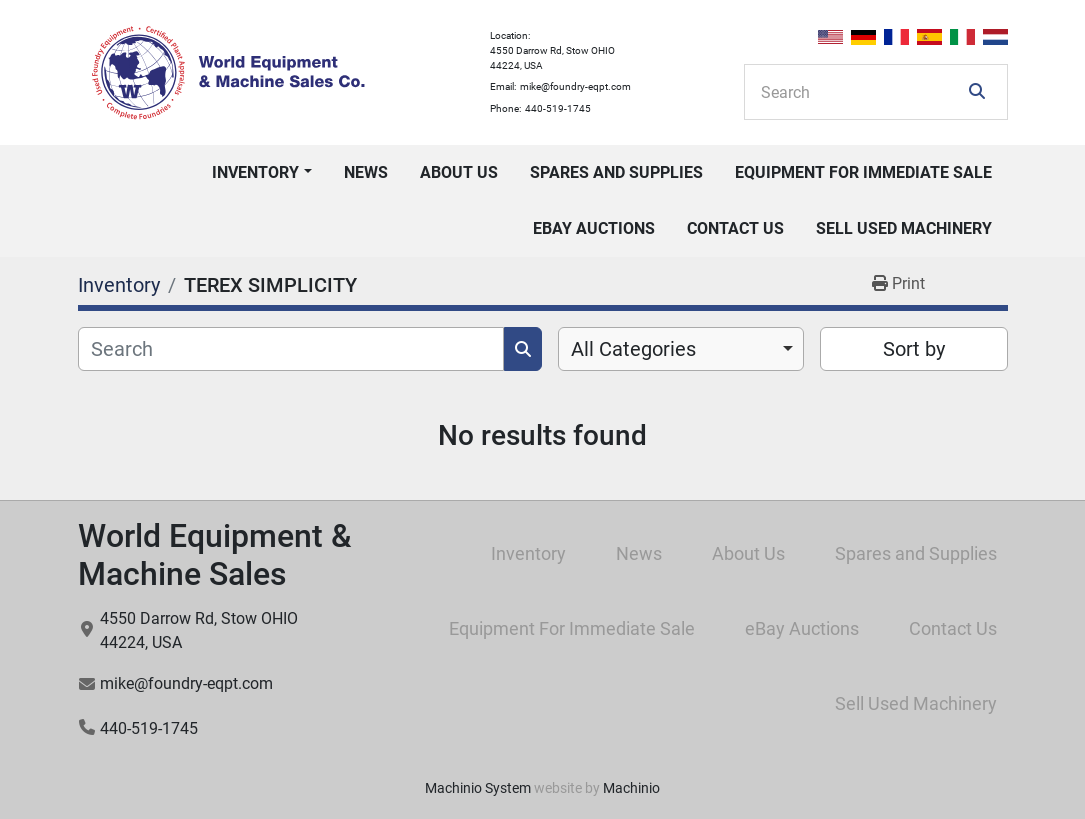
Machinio (631, 788)
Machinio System (478, 788)
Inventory (255, 172)
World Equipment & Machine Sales (214, 555)
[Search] (862, 92)
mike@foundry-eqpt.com (575, 86)
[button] (261, 173)
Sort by (914, 349)
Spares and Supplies (616, 172)
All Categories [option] (633, 349)
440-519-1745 (558, 108)
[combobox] (681, 349)
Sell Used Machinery (904, 228)
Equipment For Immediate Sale (863, 172)
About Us (459, 172)
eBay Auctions (594, 228)
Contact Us (735, 228)
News (366, 172)
